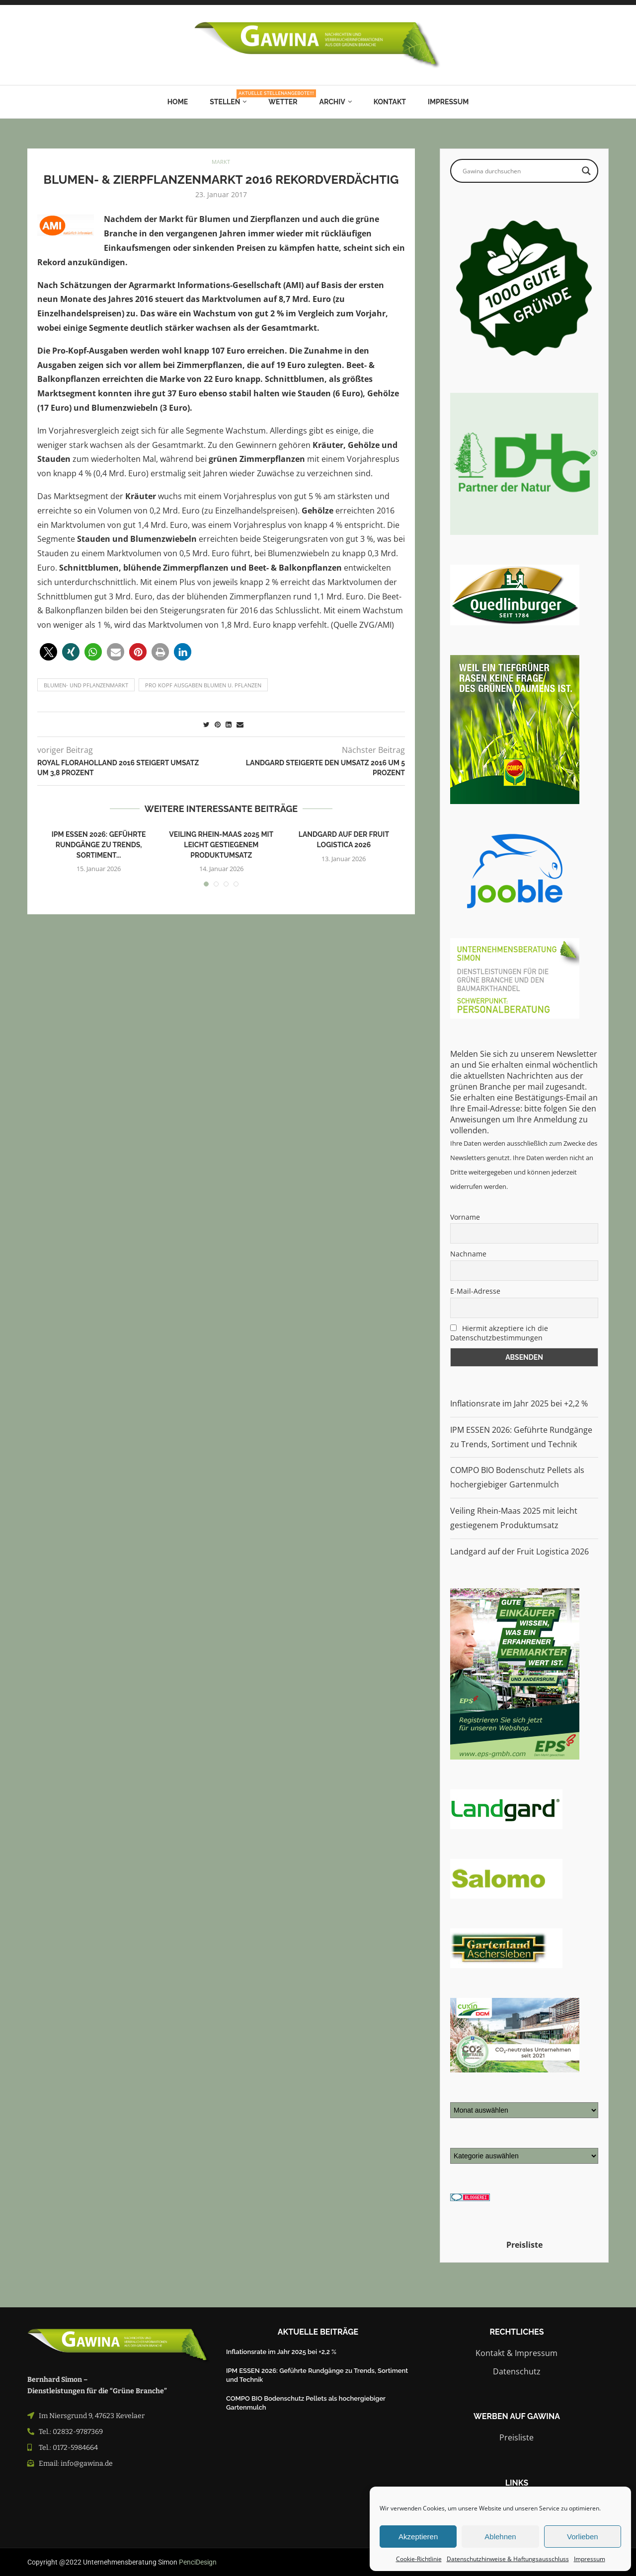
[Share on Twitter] (206, 724)
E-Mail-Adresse (475, 1291)
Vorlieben (582, 2536)
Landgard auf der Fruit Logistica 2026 (519, 1551)
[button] (48, 652)
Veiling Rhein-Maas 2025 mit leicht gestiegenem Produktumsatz (221, 844)
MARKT (221, 162)
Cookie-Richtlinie (419, 2559)
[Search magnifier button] (586, 171)
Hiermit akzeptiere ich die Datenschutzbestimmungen (499, 1333)
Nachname (468, 1253)
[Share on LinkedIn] (229, 724)
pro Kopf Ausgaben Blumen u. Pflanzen (203, 685)
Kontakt (390, 102)
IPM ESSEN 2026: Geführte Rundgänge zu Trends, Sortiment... (99, 844)
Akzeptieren (418, 2536)
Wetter (282, 102)
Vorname (465, 1217)
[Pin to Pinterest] (218, 724)
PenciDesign (198, 2562)
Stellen (228, 98)
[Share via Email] (240, 724)
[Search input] (520, 171)
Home (177, 102)
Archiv (332, 102)
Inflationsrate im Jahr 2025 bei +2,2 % (519, 1403)
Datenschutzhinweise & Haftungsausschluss (508, 2559)
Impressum (589, 2559)
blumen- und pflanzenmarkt (86, 685)
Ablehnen (500, 2536)
